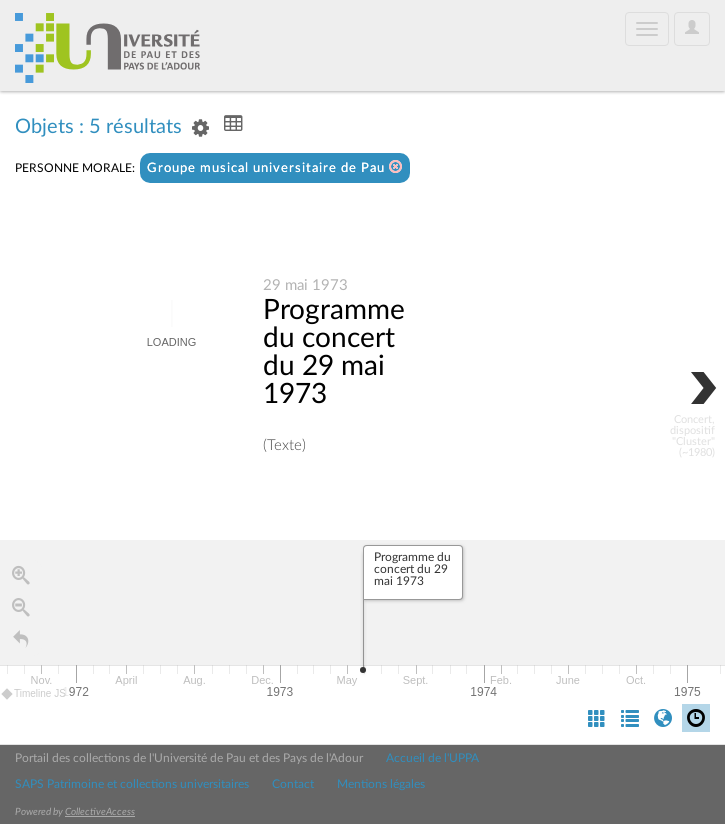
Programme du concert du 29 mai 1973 (334, 353)
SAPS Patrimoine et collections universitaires (132, 784)
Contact (293, 784)
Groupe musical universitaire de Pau (275, 167)
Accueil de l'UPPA (432, 758)
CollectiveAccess (100, 812)
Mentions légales (381, 784)
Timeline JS (34, 694)
